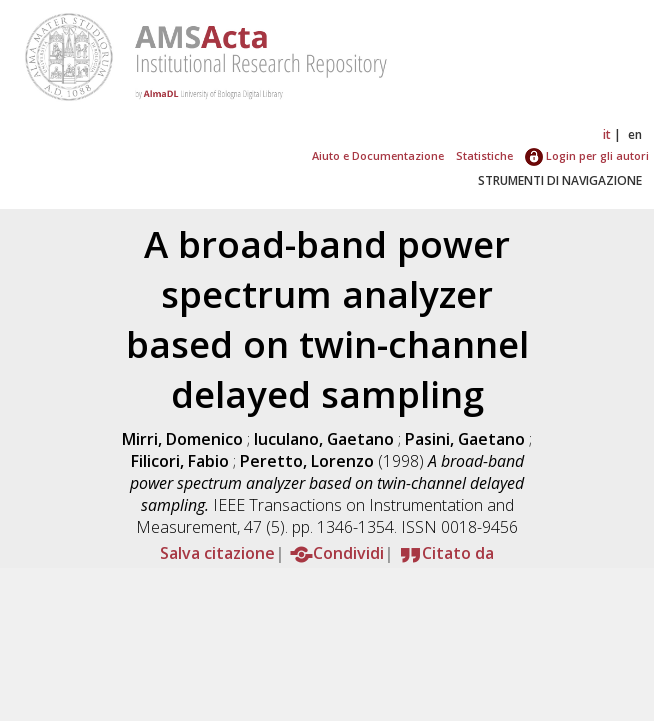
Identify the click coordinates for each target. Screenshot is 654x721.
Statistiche (484, 155)
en (635, 134)
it (607, 134)
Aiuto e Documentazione (378, 155)
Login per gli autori (587, 155)
